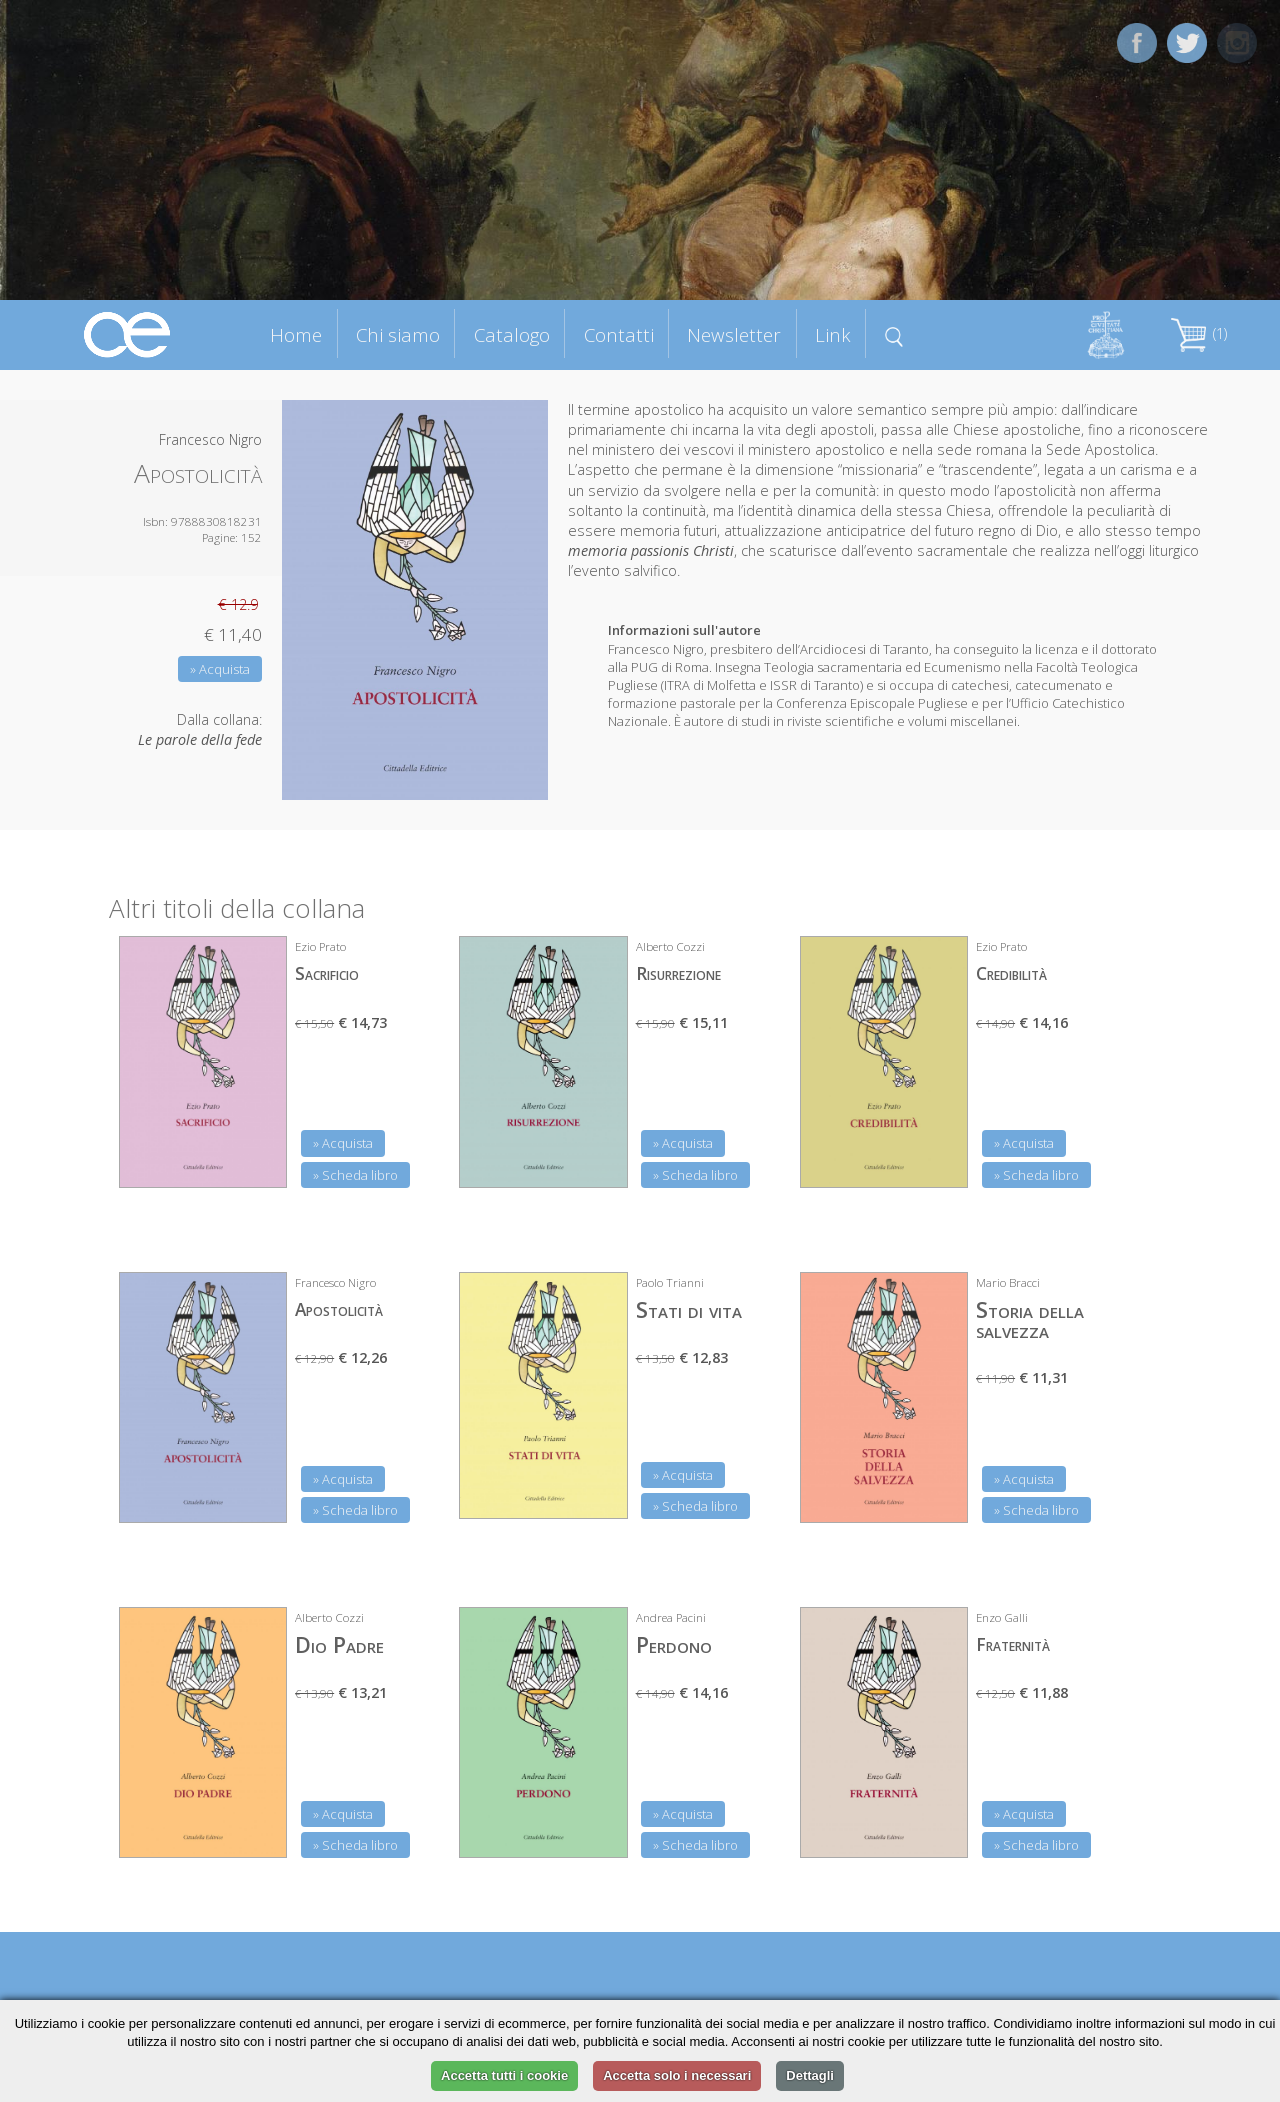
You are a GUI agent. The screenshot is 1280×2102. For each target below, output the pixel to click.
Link (833, 334)
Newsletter (734, 334)
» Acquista (220, 669)
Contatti (619, 334)
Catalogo (512, 334)
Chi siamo (398, 334)
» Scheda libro (355, 1175)
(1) (1199, 333)
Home (296, 334)
